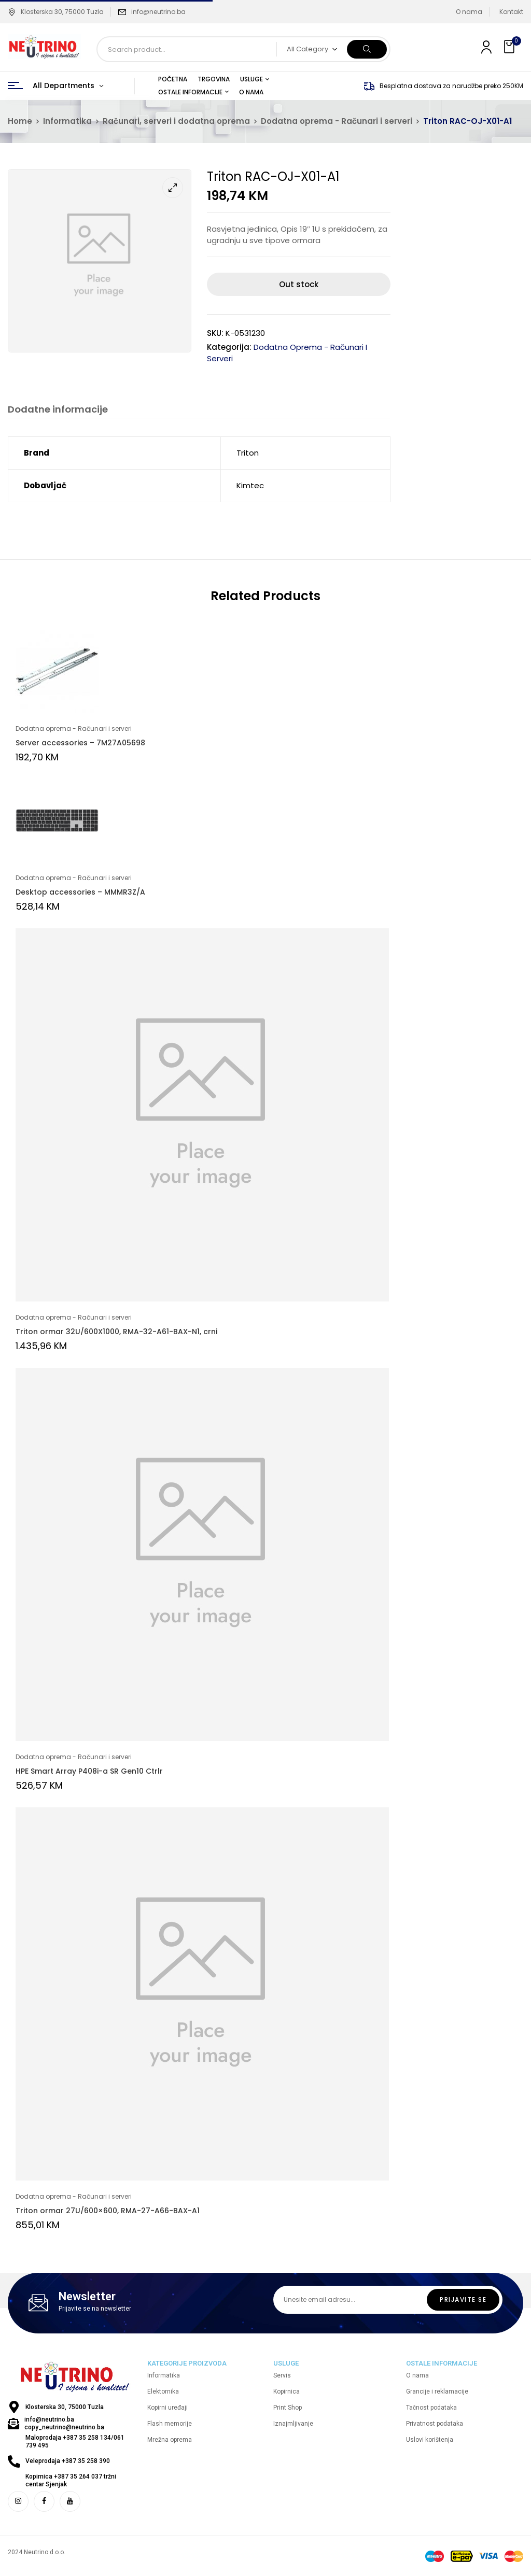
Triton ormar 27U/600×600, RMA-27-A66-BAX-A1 (108, 2210)
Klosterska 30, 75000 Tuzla (56, 11)
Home (20, 121)
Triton (247, 452)
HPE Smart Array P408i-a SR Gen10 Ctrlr (89, 1771)
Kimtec (250, 485)
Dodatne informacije (58, 410)
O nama (469, 11)
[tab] (58, 411)
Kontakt (511, 11)
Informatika (67, 121)
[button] (510, 46)
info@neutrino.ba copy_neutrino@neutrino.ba (64, 2423)
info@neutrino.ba (158, 11)
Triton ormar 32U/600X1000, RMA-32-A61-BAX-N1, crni (116, 1331)
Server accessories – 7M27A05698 (80, 743)
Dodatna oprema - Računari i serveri (336, 121)
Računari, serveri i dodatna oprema (176, 121)
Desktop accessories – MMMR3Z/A (80, 892)
